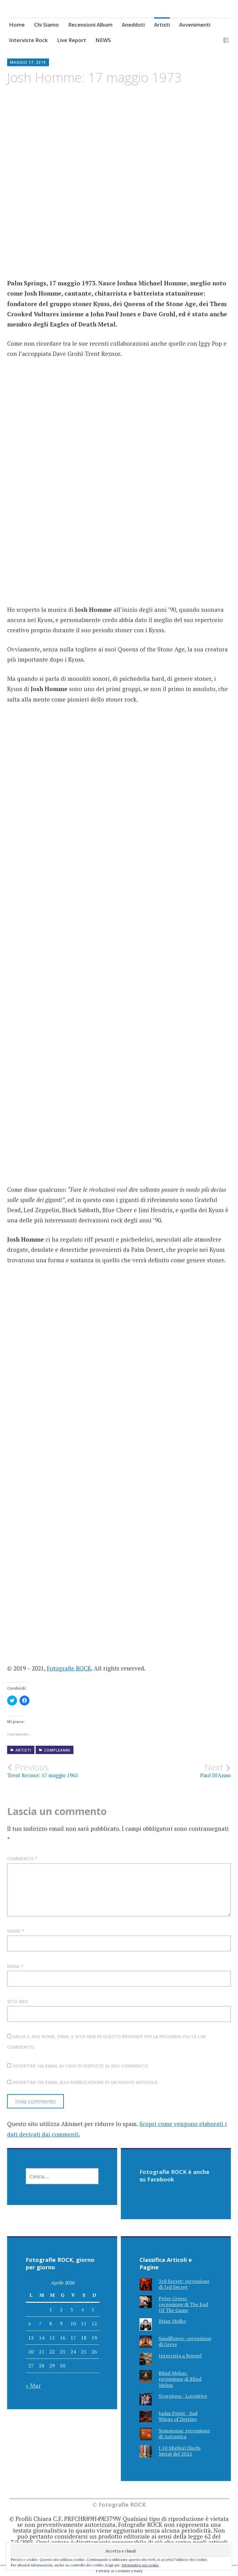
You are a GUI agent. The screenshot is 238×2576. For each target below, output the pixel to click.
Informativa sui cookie (140, 2565)
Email (15, 1966)
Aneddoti (133, 24)
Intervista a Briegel (180, 2355)
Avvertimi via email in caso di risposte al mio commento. (81, 2066)
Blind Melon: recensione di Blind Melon (180, 2379)
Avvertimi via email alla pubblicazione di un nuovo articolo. (86, 2082)
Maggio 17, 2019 (28, 62)
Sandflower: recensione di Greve (185, 2341)
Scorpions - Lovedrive (183, 2395)
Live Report (71, 40)
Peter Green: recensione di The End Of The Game (183, 2304)
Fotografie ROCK (69, 1668)
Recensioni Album (90, 24)
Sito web (17, 2001)
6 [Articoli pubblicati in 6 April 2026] (29, 2323)
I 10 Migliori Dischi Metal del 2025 (180, 2450)
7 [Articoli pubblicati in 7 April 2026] (40, 2323)
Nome (15, 1931)
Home (17, 24)
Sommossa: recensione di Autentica (184, 2433)
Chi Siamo (46, 24)
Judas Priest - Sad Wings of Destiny (178, 2416)
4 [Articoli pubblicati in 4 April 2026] (82, 2309)
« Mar (33, 2385)
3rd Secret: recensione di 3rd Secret (184, 2284)
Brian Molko (172, 2321)
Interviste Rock (28, 40)
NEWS (103, 40)
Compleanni (57, 1750)
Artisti (162, 24)
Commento (22, 1858)
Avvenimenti (194, 24)
